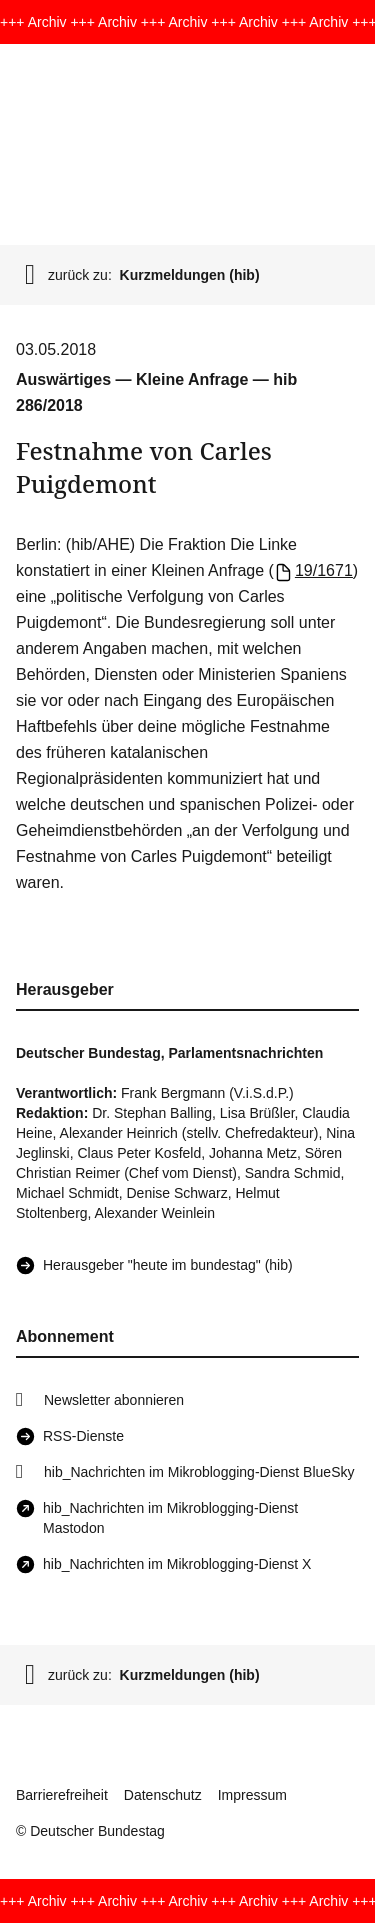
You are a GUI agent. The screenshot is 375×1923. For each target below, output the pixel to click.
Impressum (252, 1795)
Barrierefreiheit (62, 1795)
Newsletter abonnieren (114, 1400)
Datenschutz (163, 1795)
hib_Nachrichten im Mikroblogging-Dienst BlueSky (199, 1472)
